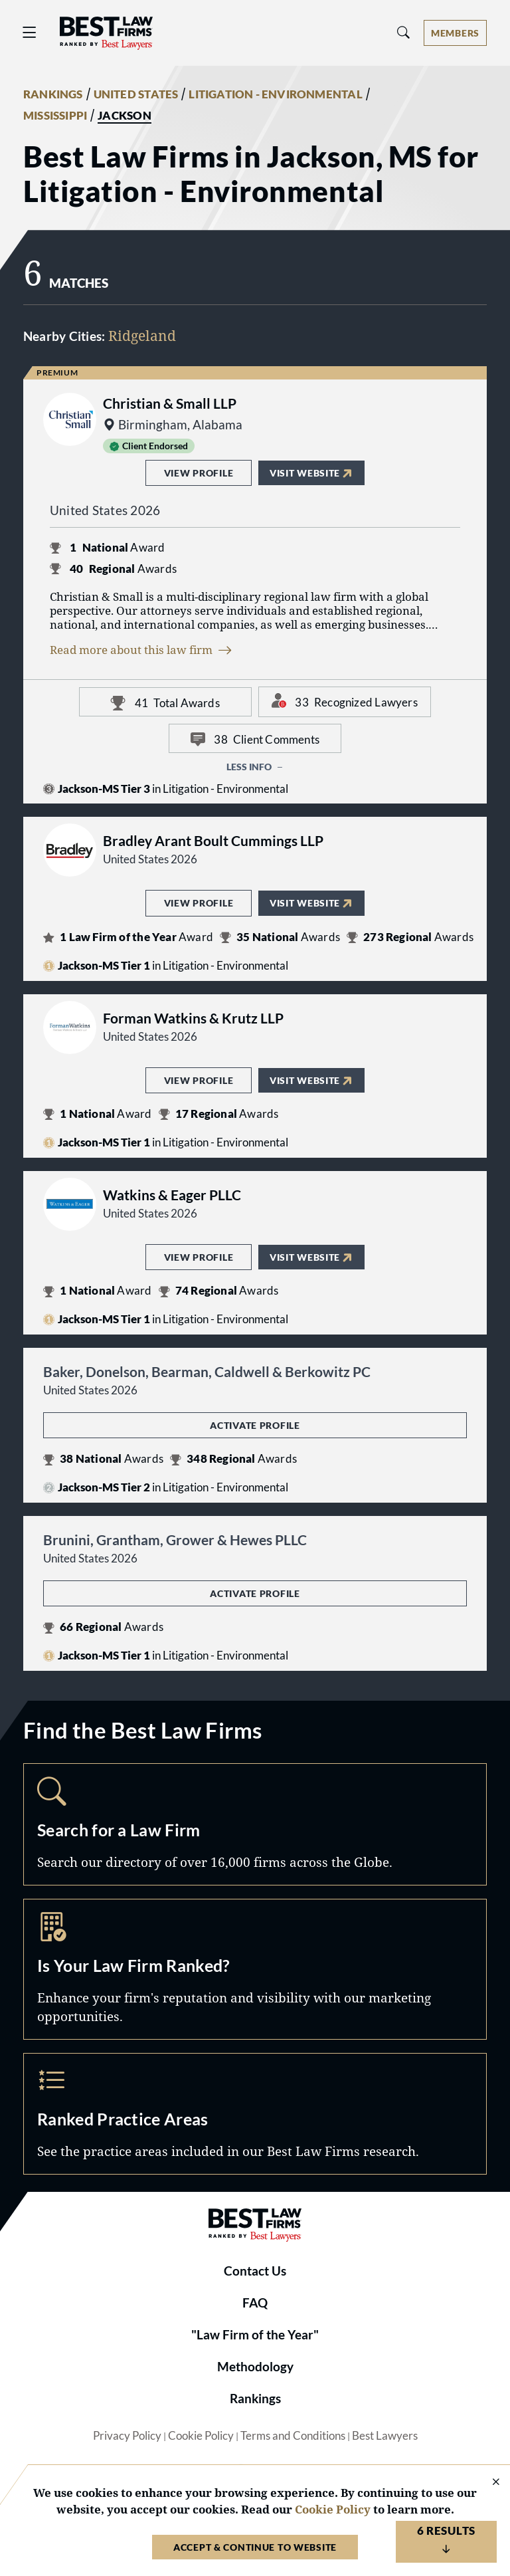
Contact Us (255, 2271)
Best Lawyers (385, 2435)
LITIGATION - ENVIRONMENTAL (275, 94)
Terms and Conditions (292, 2435)
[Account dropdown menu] (455, 33)
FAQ (255, 2303)
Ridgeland (142, 335)
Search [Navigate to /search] (255, 1824)
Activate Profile (254, 1425)
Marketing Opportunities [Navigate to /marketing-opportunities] (255, 1969)
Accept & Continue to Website (255, 2547)
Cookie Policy (201, 2435)
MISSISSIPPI (55, 115)
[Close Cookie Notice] (487, 2482)
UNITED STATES (136, 94)
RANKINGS (53, 94)
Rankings (255, 2398)
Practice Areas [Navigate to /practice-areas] (255, 2114)
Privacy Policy (127, 2435)
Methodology (255, 2366)
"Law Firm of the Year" (255, 2334)
